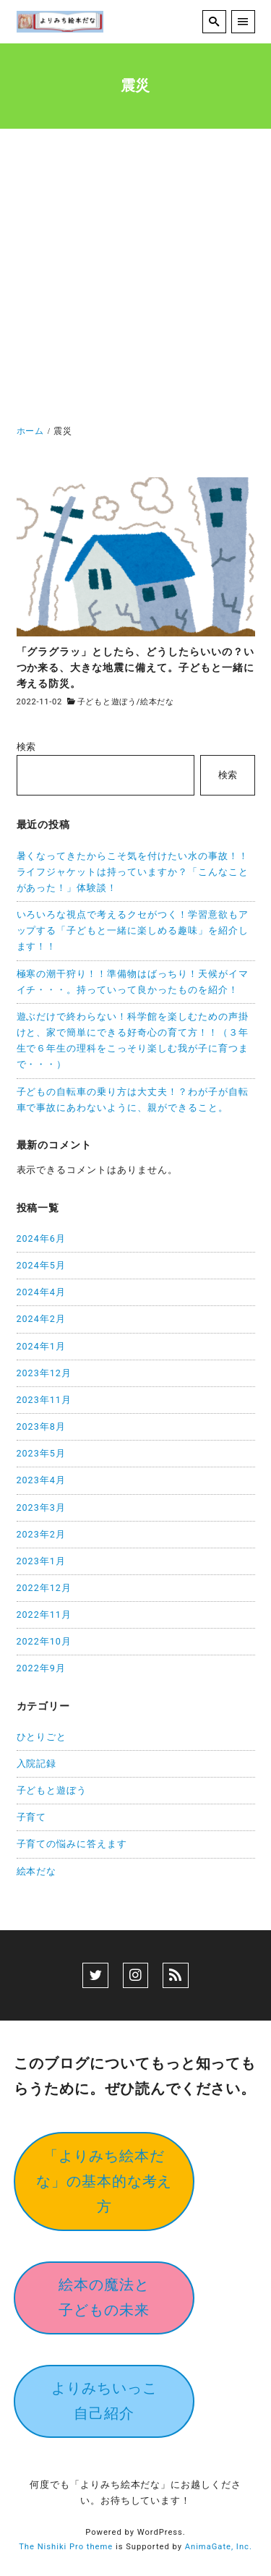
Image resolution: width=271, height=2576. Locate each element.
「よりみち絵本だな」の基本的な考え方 (104, 2181)
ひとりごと (42, 1736)
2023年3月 (41, 1507)
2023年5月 (41, 1453)
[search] (214, 22)
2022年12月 (44, 1587)
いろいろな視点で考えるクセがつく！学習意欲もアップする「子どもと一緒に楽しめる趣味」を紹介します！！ (133, 930)
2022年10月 (44, 1641)
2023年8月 (41, 1426)
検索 (27, 746)
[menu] (243, 22)
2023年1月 (41, 1561)
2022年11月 (44, 1614)
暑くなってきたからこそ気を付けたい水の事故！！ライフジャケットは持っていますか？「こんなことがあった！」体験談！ (133, 871)
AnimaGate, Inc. (218, 2546)
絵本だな (157, 702)
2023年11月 (44, 1399)
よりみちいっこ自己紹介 (104, 2400)
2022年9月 (41, 1668)
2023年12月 (44, 1373)
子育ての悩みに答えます (72, 1843)
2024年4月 (41, 1292)
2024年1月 (41, 1346)
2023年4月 (41, 1480)
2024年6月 (41, 1238)
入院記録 (37, 1763)
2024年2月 (41, 1318)
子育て (32, 1817)
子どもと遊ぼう (107, 702)
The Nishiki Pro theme (66, 2546)
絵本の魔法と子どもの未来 (104, 2297)
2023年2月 (41, 1534)
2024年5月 (41, 1265)
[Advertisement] (135, 280)
